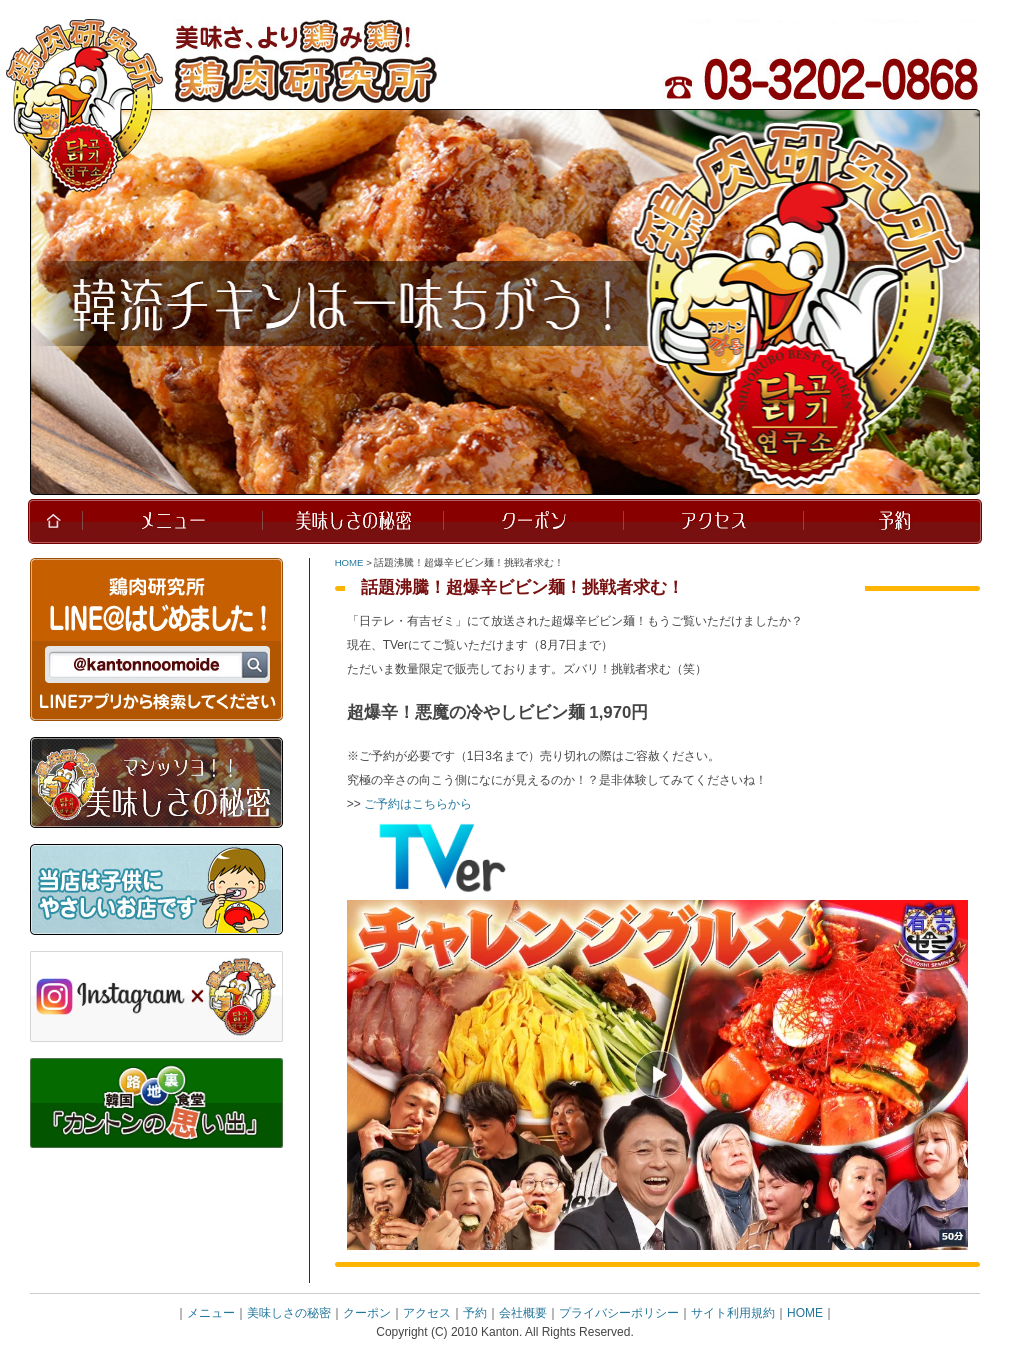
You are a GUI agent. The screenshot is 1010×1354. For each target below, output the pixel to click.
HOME (349, 562)
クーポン (367, 1313)
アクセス (427, 1313)
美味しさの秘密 (289, 1313)
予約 (475, 1313)
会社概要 (523, 1313)
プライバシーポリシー (619, 1313)
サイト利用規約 (733, 1313)
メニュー (211, 1313)
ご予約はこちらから (418, 804)
